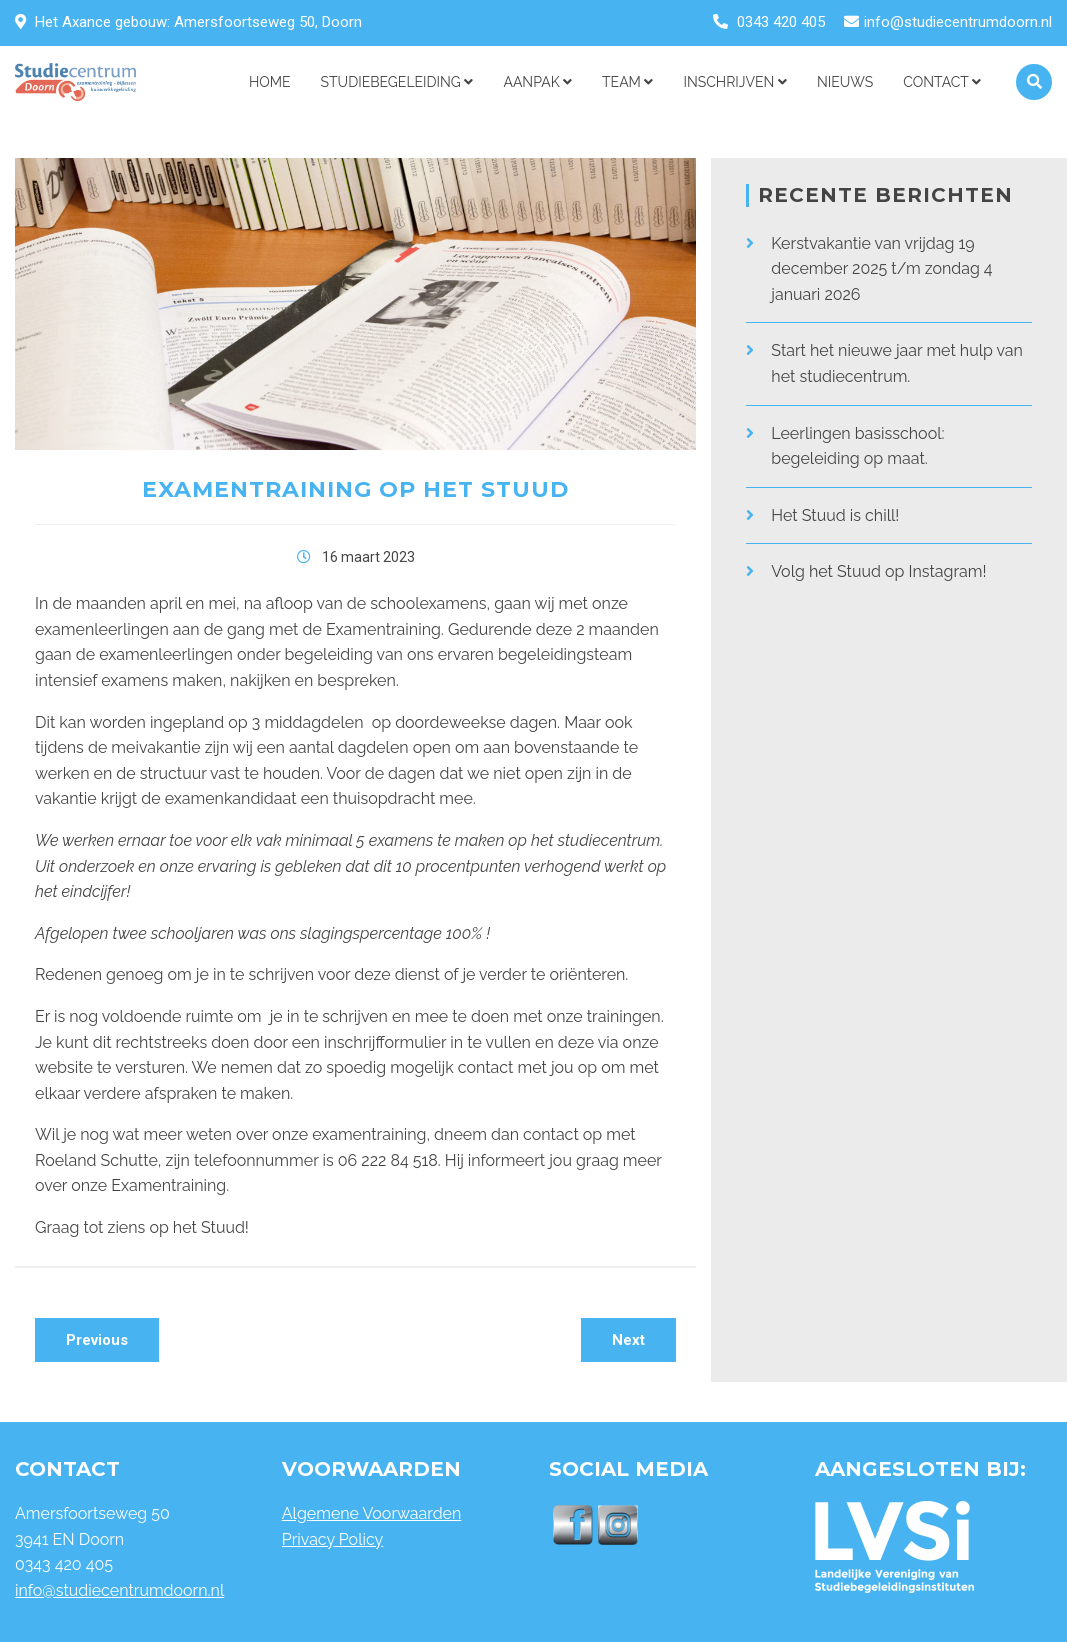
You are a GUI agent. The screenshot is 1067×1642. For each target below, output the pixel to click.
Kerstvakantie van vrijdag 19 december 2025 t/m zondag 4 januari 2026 (881, 269)
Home (270, 82)
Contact (942, 82)
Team (627, 82)
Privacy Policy (333, 1539)
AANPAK (537, 82)
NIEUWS (845, 82)
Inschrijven (734, 82)
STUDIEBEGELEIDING (397, 82)
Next (628, 1340)
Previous (97, 1340)
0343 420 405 (781, 22)
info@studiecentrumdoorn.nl (958, 22)
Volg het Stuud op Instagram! (878, 571)
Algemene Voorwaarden (372, 1513)
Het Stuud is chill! (835, 515)
